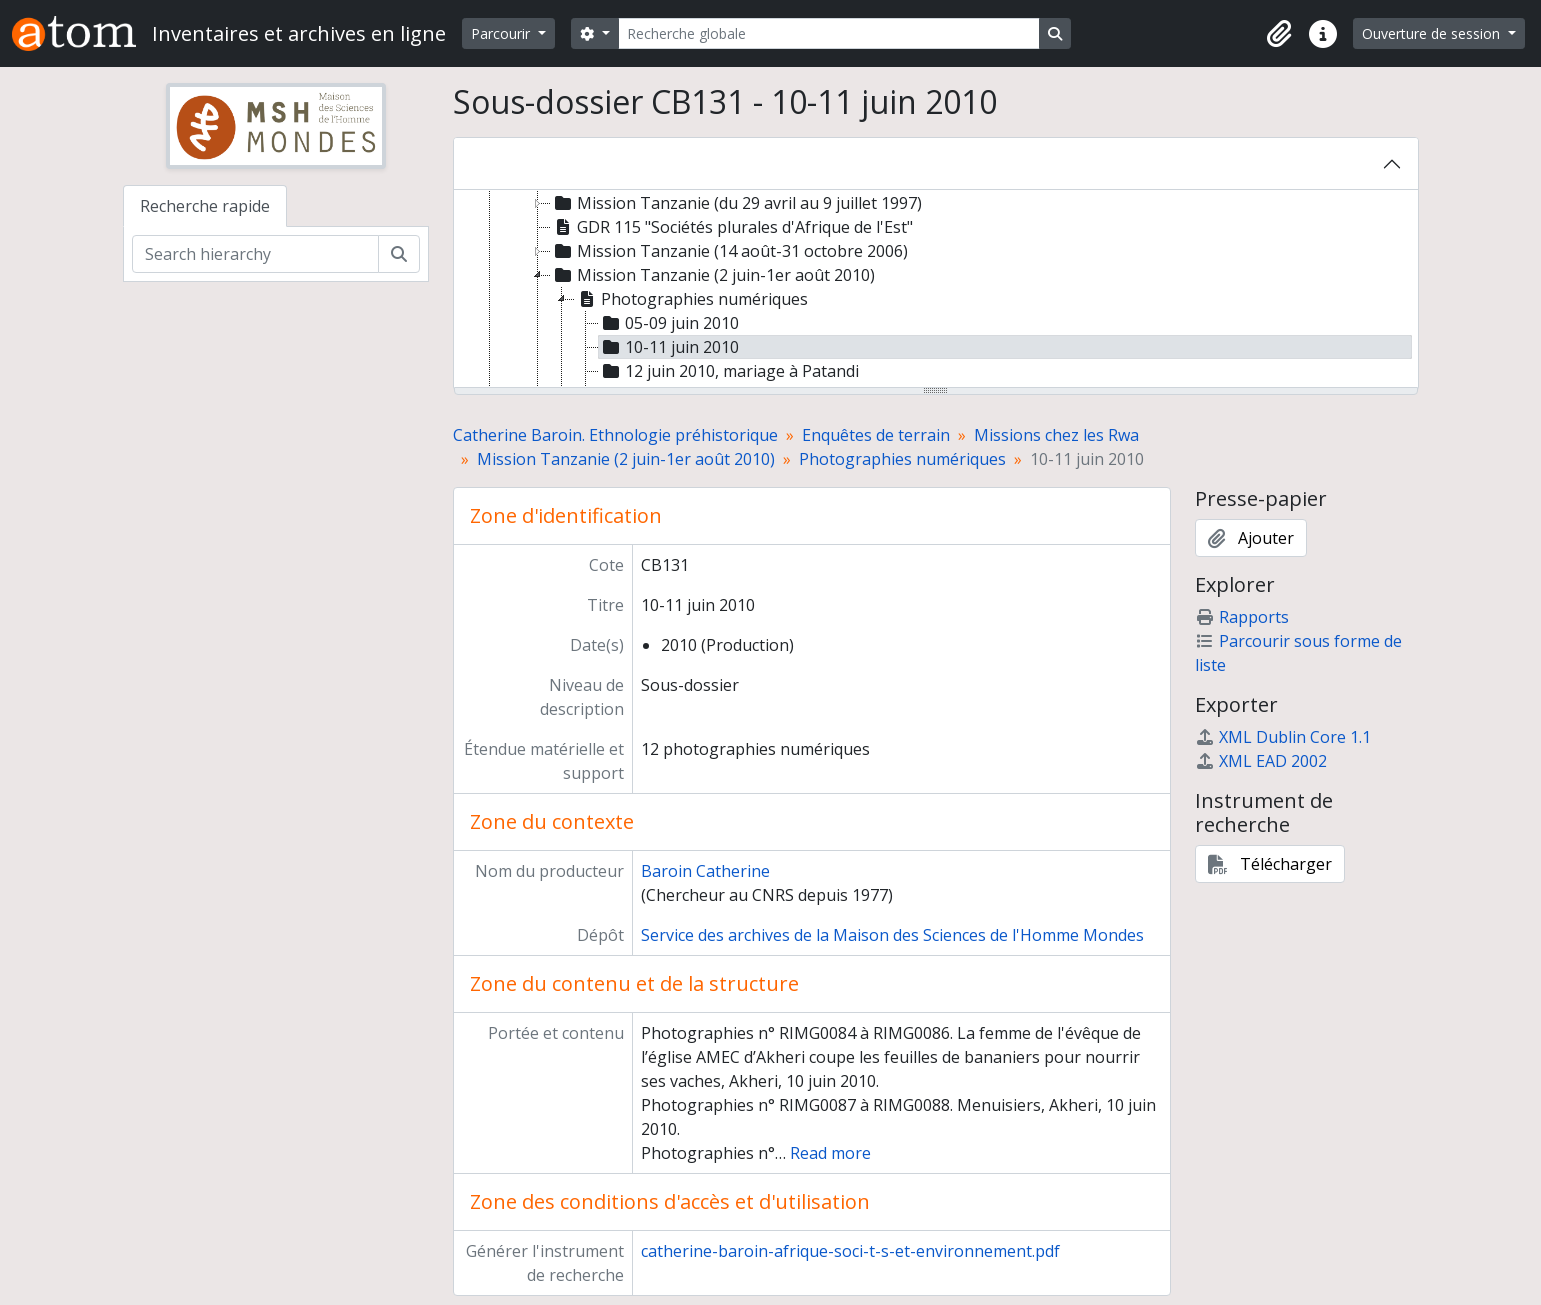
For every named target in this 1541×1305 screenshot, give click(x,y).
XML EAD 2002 (1261, 761)
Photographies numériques (902, 459)
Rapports (1242, 617)
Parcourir (502, 33)
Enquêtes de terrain (876, 435)
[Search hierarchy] (255, 254)
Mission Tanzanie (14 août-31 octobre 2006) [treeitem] (729, 251)
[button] (1279, 34)
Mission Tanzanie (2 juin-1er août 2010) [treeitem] (713, 275)
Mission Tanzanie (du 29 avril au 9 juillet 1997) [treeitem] (736, 203)
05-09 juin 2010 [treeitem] (669, 323)
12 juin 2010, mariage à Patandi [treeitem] (729, 371)
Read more (830, 1153)
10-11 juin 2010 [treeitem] (669, 347)
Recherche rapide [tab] (205, 206)
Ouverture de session (1433, 33)
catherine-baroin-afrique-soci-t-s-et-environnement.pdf (850, 1251)
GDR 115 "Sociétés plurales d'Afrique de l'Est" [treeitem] (732, 227)
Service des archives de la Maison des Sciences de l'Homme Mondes (892, 935)
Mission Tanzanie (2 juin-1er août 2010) (626, 459)
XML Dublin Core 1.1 (1283, 737)
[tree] (936, 290)
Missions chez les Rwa (1056, 435)
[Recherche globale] (829, 33)
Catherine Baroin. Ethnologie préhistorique (615, 435)
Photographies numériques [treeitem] (691, 299)
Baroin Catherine (705, 871)
